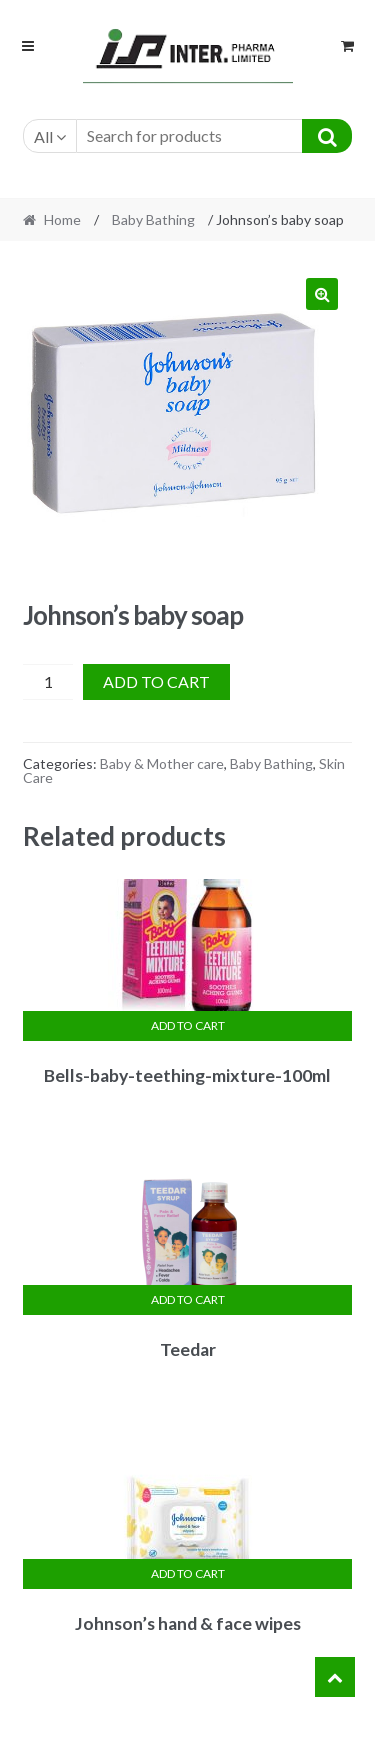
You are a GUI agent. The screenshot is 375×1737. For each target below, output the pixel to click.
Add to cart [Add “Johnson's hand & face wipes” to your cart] (188, 1573)
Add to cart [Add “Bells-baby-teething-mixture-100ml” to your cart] (188, 1025)
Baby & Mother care (162, 763)
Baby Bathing (153, 219)
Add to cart (156, 681)
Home (62, 219)
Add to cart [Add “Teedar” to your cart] (188, 1299)
